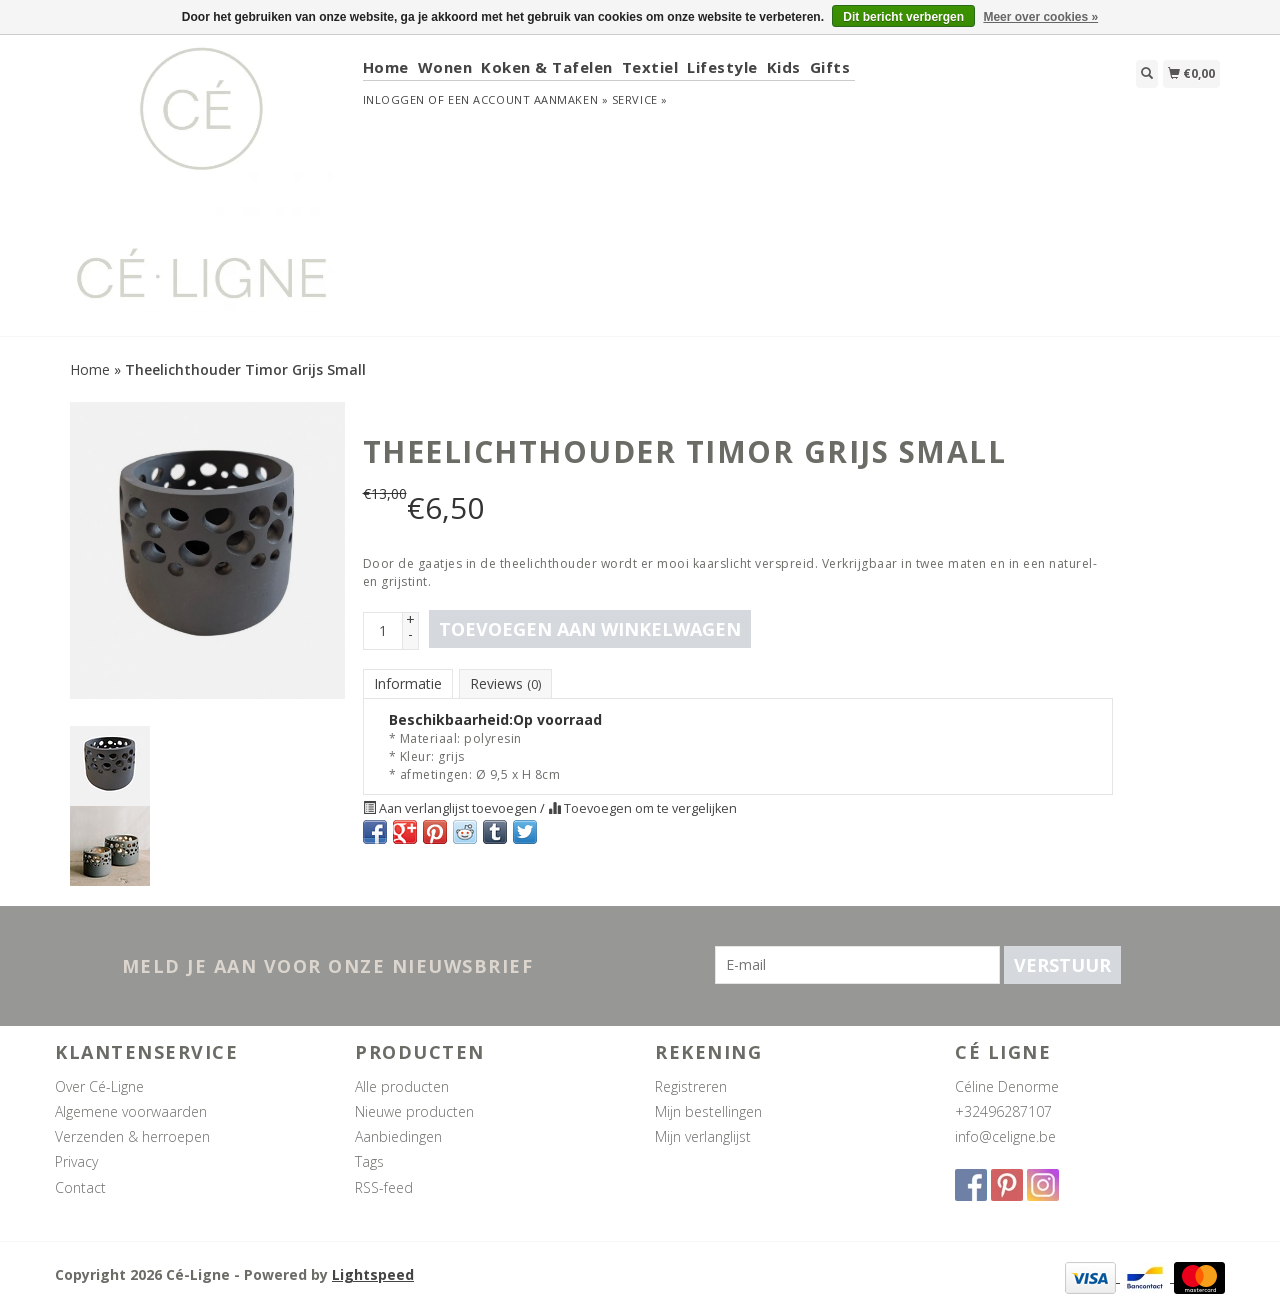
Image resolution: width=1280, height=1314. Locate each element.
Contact (80, 1187)
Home (386, 67)
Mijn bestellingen (708, 1111)
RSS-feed (384, 1187)
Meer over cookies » (1040, 17)
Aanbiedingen (398, 1136)
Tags (369, 1161)
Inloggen (394, 99)
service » (640, 99)
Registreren (691, 1086)
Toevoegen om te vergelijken (642, 808)
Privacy (76, 1161)
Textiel (650, 67)
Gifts (830, 67)
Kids (784, 67)
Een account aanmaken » (528, 99)
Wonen (445, 67)
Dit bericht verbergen (903, 17)
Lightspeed (373, 1274)
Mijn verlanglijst (703, 1136)
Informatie (408, 683)
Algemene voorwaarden (131, 1111)
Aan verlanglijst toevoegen (451, 808)
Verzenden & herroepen (132, 1136)
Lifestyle (722, 67)
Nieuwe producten (414, 1111)
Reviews (505, 683)
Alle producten (402, 1086)
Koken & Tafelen (547, 67)
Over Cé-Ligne (99, 1086)
